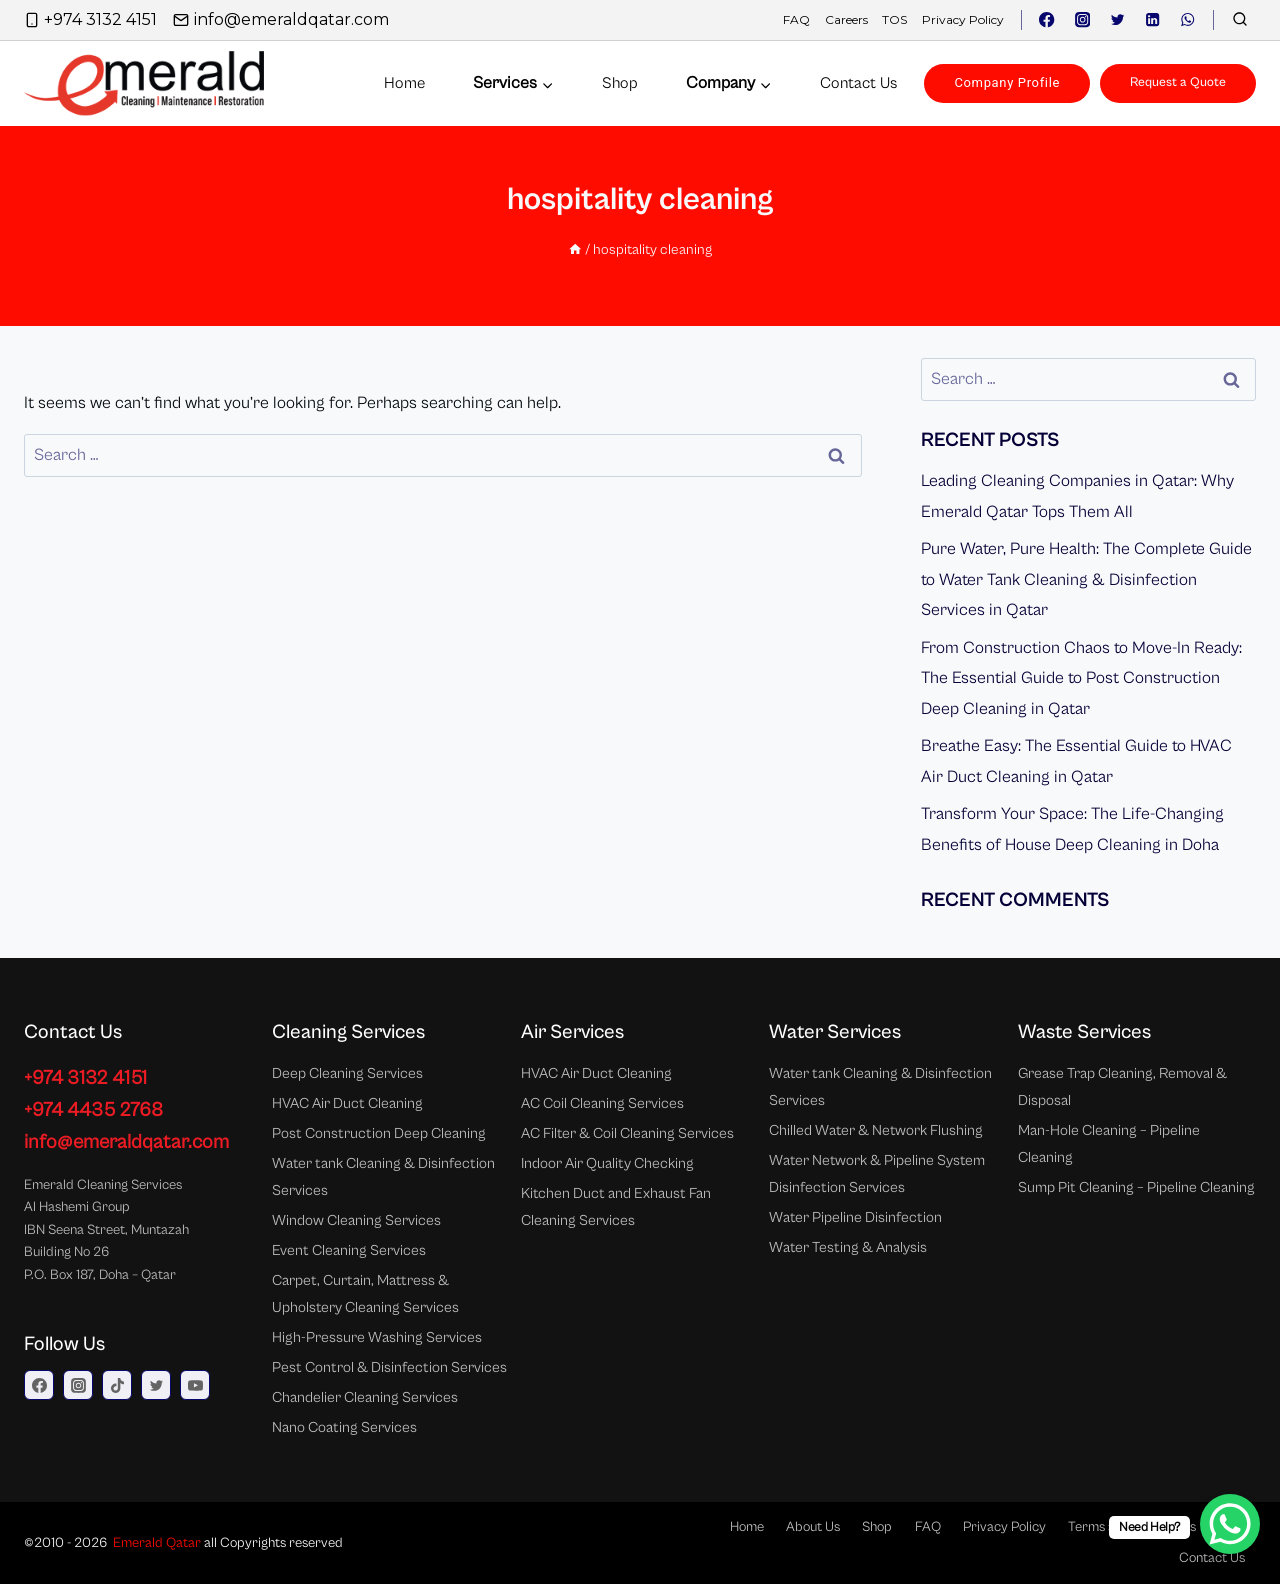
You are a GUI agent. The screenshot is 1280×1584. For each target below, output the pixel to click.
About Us (813, 1527)
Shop (620, 83)
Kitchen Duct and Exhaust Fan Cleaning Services (616, 1207)
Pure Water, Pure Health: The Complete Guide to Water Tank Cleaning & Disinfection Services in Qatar (1086, 579)
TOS (894, 19)
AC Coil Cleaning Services (602, 1103)
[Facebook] (1047, 20)
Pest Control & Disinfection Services (389, 1367)
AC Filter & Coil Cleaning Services (627, 1133)
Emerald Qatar (157, 1543)
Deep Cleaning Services (347, 1073)
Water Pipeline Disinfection (855, 1217)
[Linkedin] (1152, 20)
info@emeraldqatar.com (126, 1142)
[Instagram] (1082, 20)
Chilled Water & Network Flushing (876, 1130)
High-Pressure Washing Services (377, 1337)
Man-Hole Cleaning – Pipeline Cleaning (1109, 1144)
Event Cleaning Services (349, 1250)
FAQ (796, 19)
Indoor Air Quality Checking (607, 1163)
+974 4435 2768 (93, 1110)
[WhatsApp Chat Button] (1230, 1524)
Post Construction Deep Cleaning (379, 1133)
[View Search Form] (1240, 20)
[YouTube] (195, 1385)
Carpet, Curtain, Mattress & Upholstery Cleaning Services (365, 1294)
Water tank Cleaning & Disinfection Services (383, 1177)
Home (404, 83)
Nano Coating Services (344, 1427)
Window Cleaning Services (356, 1220)
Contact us (858, 83)
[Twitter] (1117, 20)
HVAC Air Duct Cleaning (347, 1103)
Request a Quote (1178, 82)
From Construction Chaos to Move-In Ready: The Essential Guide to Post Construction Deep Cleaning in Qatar (1081, 678)
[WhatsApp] (1187, 20)
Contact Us (1212, 1558)
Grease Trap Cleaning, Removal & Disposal (1122, 1087)
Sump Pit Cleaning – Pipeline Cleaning (1136, 1187)
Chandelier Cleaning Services (365, 1397)
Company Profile (1007, 82)
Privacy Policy (963, 19)
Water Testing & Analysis (848, 1247)
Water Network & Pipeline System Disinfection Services (877, 1174)
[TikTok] (117, 1385)
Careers (846, 19)
